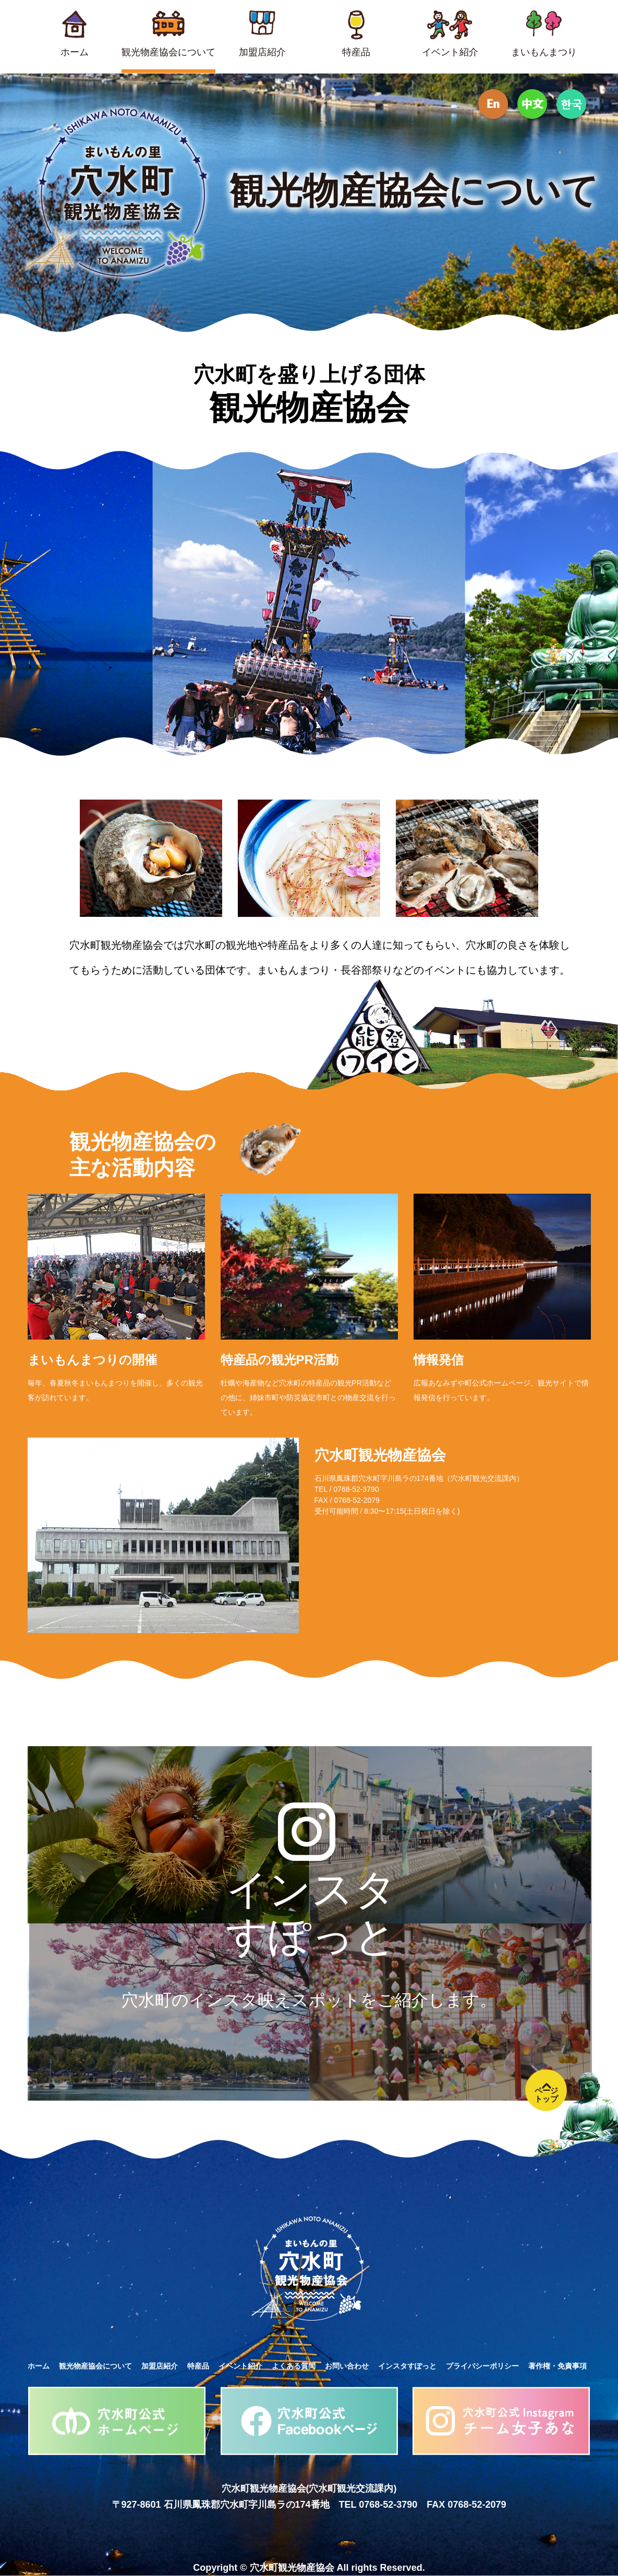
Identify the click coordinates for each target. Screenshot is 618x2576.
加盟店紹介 (159, 2366)
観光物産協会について (95, 2366)
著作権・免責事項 (557, 2366)
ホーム (39, 2366)
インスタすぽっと (407, 2366)
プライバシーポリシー (482, 2366)
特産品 (198, 2366)
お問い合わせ (347, 2366)
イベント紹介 (240, 2366)
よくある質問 (294, 2366)
